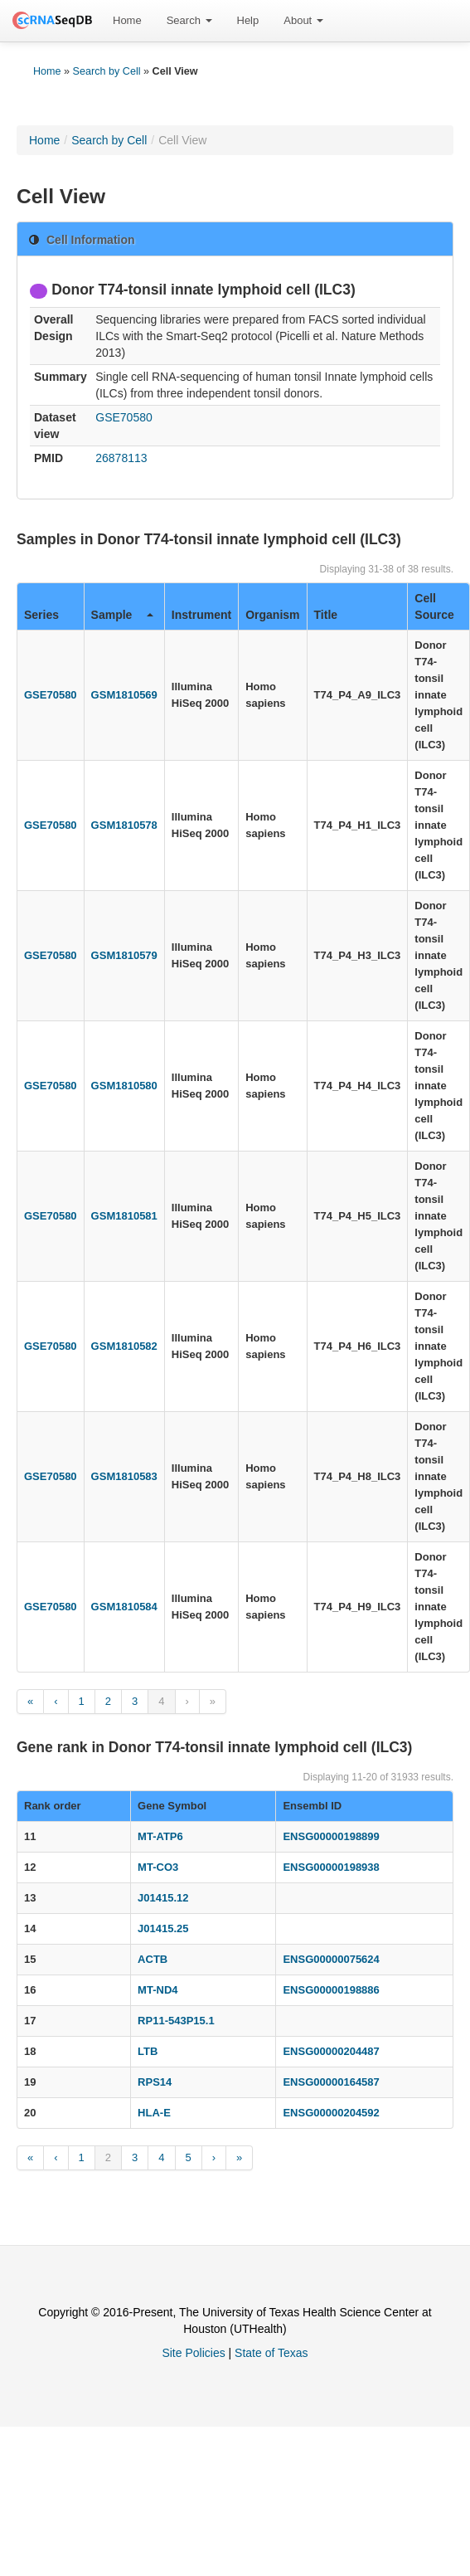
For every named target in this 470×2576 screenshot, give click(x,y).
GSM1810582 (124, 1346)
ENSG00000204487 (331, 2051)
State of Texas (271, 2352)
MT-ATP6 (160, 1836)
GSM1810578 (124, 825)
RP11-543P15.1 (176, 2020)
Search (189, 20)
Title (326, 614)
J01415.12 (163, 1898)
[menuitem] (127, 20)
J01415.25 (163, 1928)
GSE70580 (124, 417)
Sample (122, 614)
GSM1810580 (124, 1085)
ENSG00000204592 (331, 2112)
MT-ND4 (157, 1990)
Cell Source (433, 606)
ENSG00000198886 (331, 1990)
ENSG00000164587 (331, 2082)
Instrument (201, 614)
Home (127, 20)
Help (248, 20)
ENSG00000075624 (331, 1959)
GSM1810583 (124, 1476)
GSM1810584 (124, 1606)
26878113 (121, 458)
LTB (147, 2051)
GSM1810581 (124, 1216)
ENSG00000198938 (331, 1867)
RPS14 (155, 2082)
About (303, 20)
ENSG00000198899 (331, 1836)
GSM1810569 (124, 695)
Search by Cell (107, 71)
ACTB (152, 1959)
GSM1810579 (124, 955)
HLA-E (154, 2112)
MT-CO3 (158, 1867)
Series (41, 614)
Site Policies (193, 2352)
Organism (272, 614)
